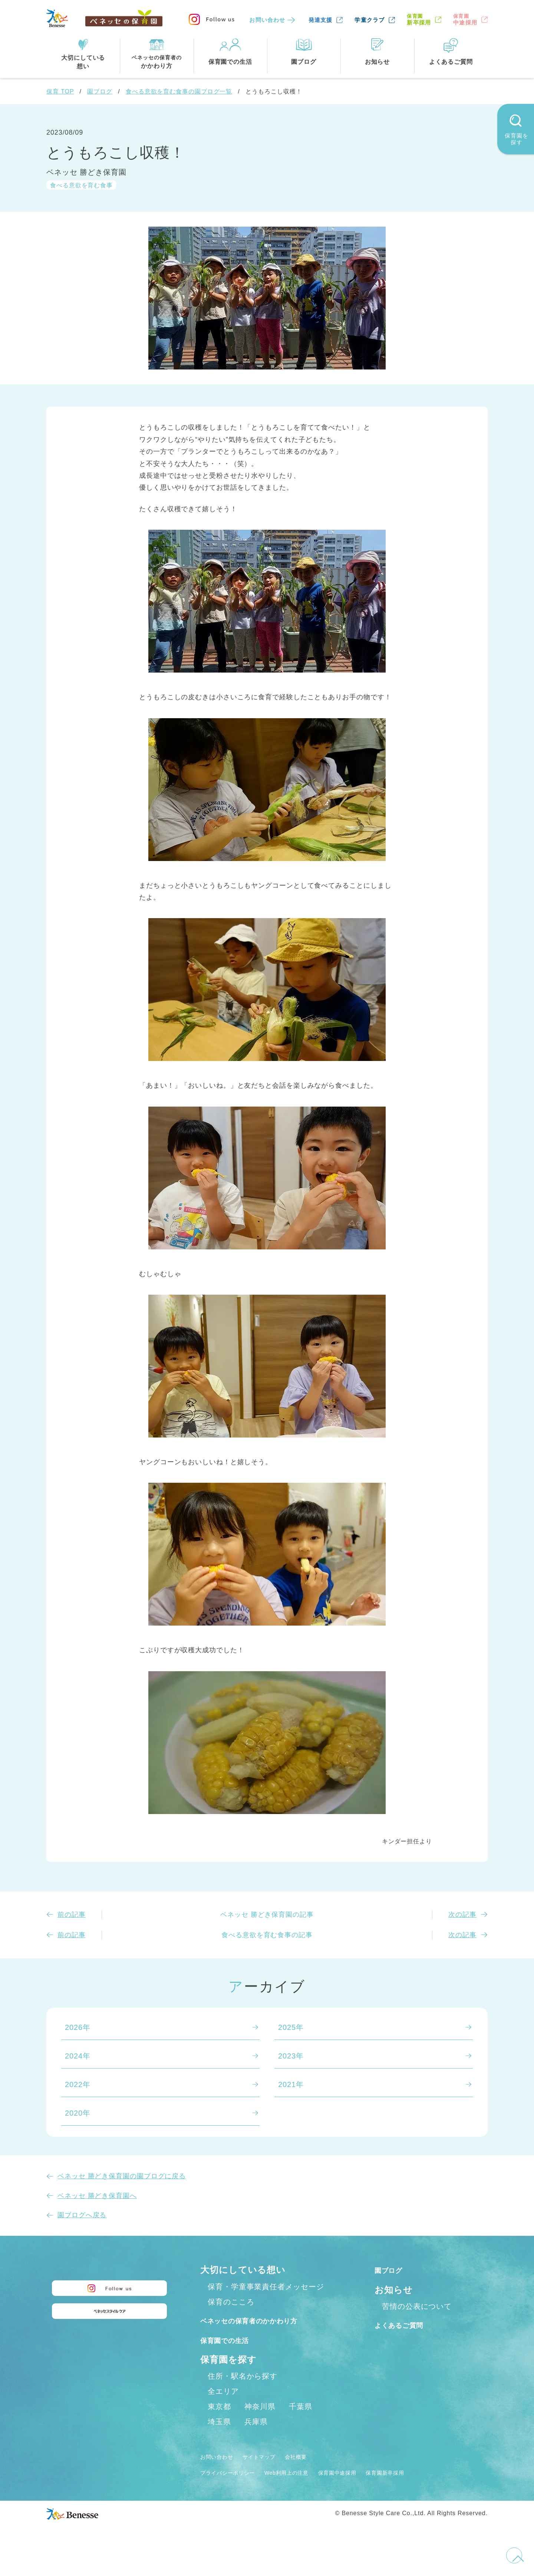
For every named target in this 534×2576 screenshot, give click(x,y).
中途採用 (465, 19)
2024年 (77, 2056)
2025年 (291, 2027)
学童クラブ (370, 20)
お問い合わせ (267, 20)
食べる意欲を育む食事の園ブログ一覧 (179, 91)
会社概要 (318, 2472)
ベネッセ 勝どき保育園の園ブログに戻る (121, 2176)
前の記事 (71, 1914)
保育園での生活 (233, 2356)
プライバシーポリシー (235, 2488)
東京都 (219, 2422)
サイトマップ (273, 2472)
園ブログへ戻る (81, 2215)
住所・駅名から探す (242, 2392)
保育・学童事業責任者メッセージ (266, 2287)
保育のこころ (231, 2302)
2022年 (77, 2084)
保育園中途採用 (370, 2488)
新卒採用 (419, 19)
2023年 (291, 2056)
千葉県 (300, 2422)
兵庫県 (256, 2438)
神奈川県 (260, 2422)
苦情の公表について (417, 2306)
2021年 (291, 2084)
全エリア (223, 2407)
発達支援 (321, 20)
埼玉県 (219, 2438)
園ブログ (99, 91)
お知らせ (394, 2290)
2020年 (77, 2113)
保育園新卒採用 (429, 2488)
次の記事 (462, 1914)
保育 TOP (60, 91)
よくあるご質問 (408, 2325)
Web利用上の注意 (308, 2488)
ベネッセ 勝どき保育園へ (97, 2195)
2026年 (77, 2027)
